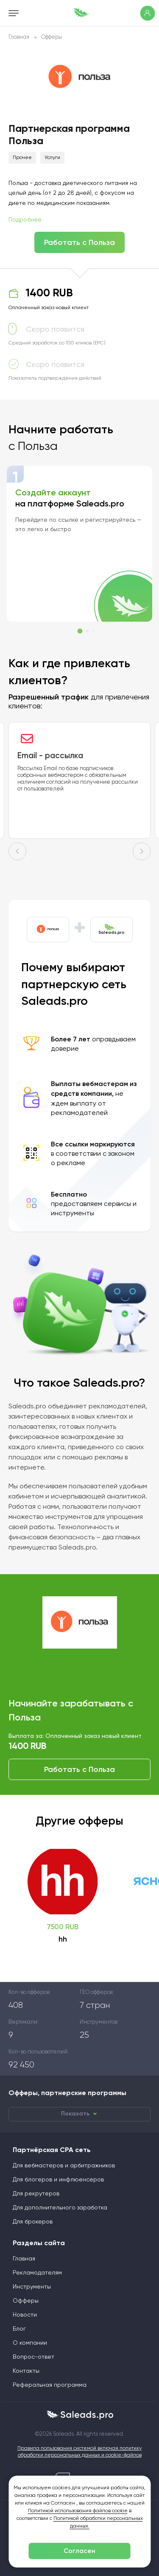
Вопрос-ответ (33, 2357)
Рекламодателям (37, 2273)
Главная (18, 37)
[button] (79, 631)
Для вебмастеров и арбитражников (64, 2166)
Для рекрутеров (36, 2194)
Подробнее (25, 220)
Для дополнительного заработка (60, 2208)
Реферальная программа (49, 2385)
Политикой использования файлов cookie (78, 2510)
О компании (30, 2343)
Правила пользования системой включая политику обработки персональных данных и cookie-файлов (79, 2452)
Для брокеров (33, 2222)
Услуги (52, 157)
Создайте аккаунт (53, 492)
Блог (19, 2329)
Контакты (26, 2371)
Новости (25, 2315)
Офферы (51, 37)
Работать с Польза (79, 242)
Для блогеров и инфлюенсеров (58, 2180)
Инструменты (32, 2287)
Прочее (22, 157)
